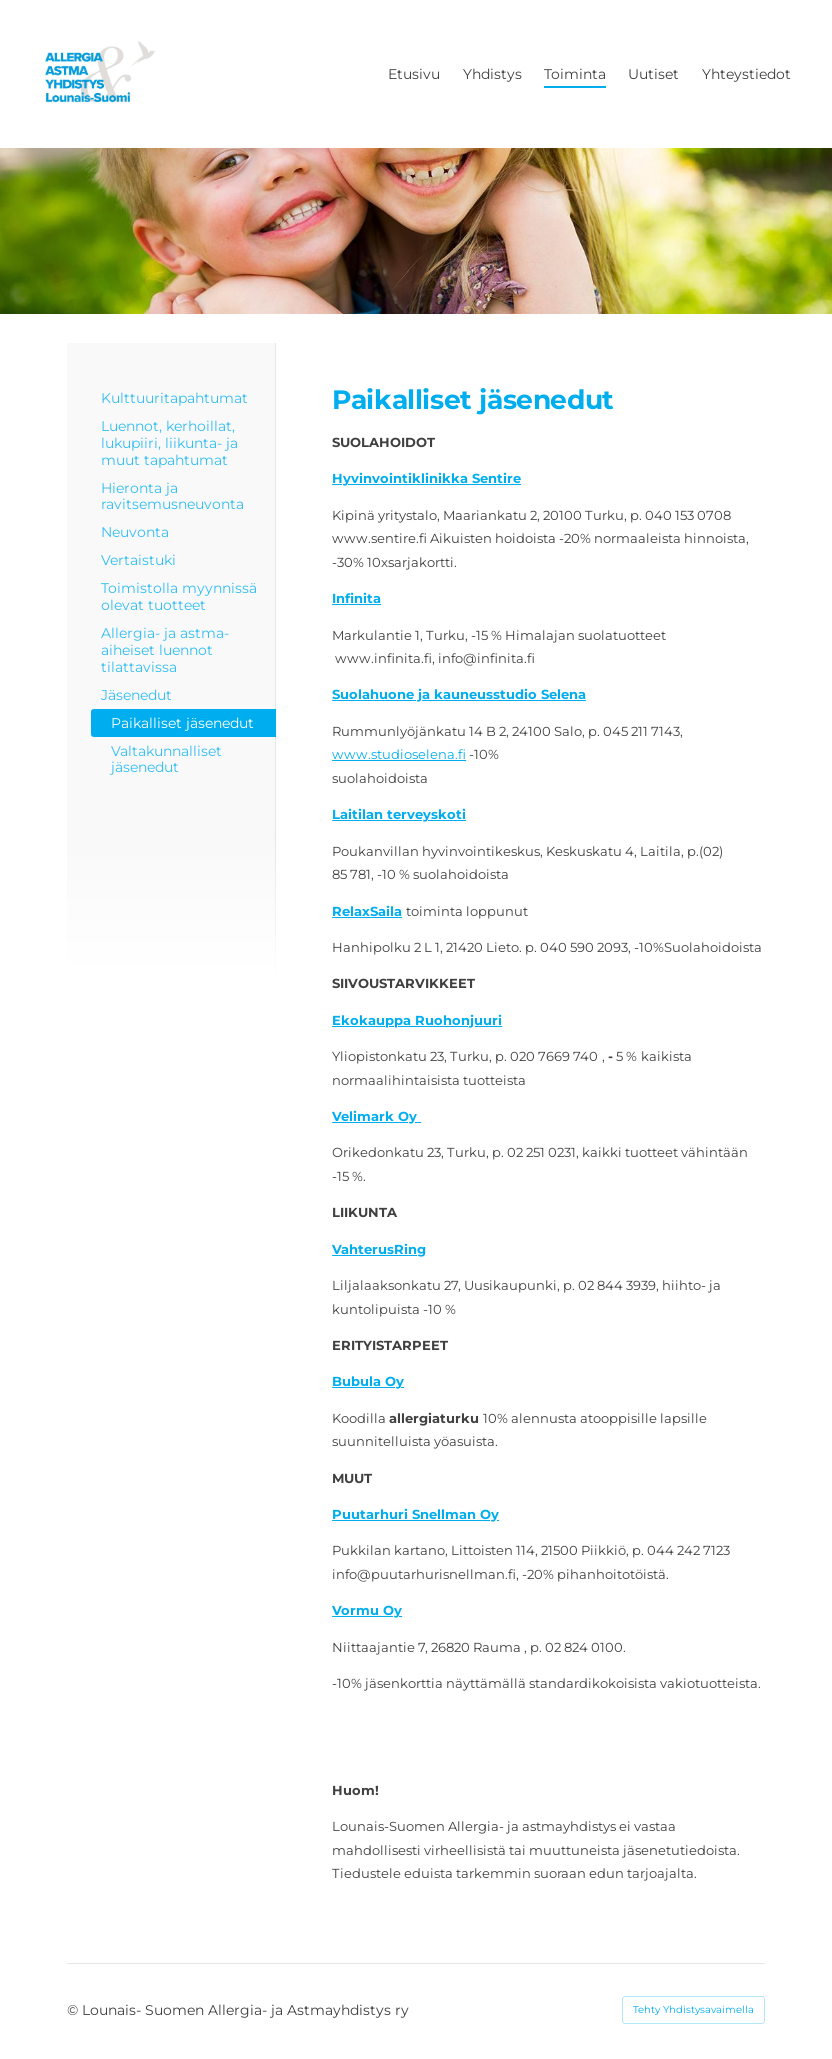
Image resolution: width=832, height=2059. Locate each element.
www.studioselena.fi (399, 754)
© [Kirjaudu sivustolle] (74, 2010)
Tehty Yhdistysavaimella (693, 2009)
